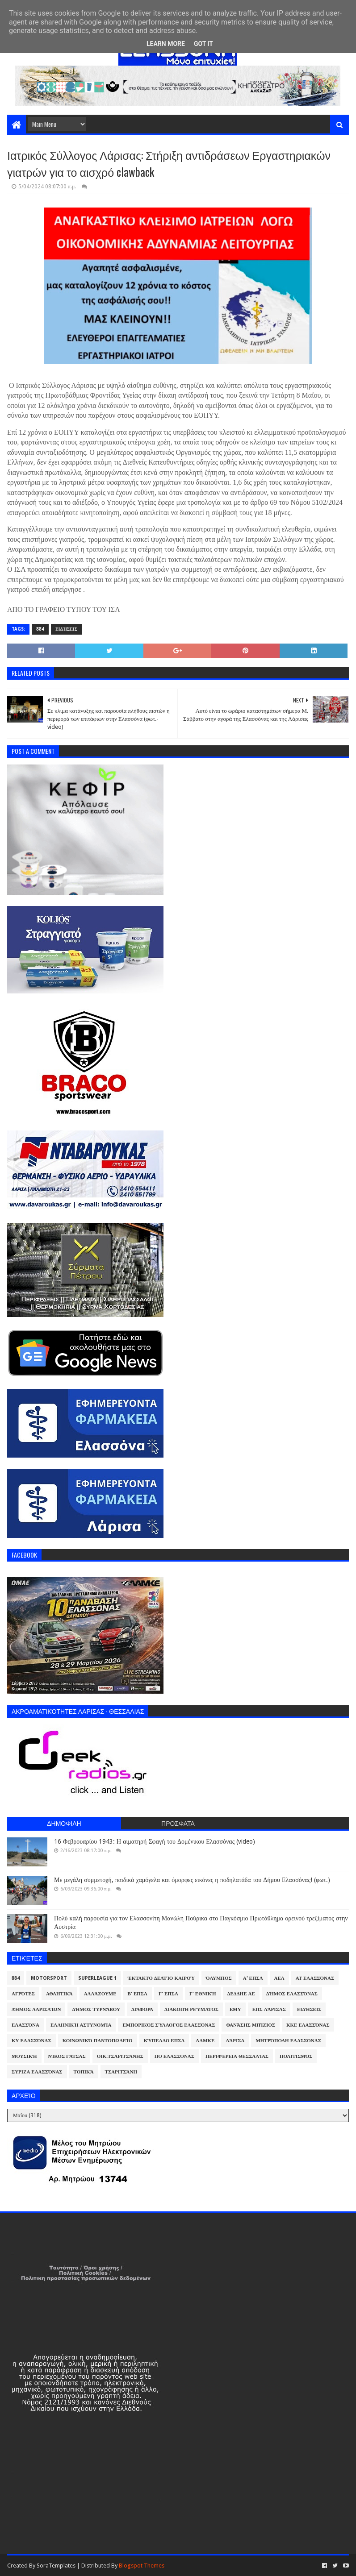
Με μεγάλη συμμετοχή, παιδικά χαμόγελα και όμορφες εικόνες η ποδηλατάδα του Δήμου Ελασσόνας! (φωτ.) (192, 1879)
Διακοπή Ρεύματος (191, 2009)
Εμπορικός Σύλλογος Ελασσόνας (168, 2025)
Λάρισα (235, 2041)
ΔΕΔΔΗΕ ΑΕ (241, 1994)
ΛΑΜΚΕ (205, 2041)
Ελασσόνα (25, 2025)
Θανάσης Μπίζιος (250, 2025)
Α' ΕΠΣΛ (253, 1978)
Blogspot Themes (141, 2565)
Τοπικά (84, 2072)
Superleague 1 (97, 1978)
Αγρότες (23, 1994)
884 (40, 629)
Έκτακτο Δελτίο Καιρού (161, 1978)
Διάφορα (142, 2009)
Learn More (166, 43)
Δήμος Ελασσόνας (292, 1994)
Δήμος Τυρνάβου (96, 2009)
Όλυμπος (219, 1978)
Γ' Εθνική (202, 1994)
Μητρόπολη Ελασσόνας (288, 2041)
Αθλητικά (59, 1994)
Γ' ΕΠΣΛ (168, 1994)
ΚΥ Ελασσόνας (31, 2041)
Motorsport (49, 1978)
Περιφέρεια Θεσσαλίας (236, 2056)
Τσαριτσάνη (121, 2072)
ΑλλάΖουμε (100, 1994)
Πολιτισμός (296, 2056)
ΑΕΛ (279, 1978)
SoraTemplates (56, 2565)
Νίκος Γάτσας (67, 2056)
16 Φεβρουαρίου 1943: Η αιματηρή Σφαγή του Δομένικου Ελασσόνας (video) (154, 1841)
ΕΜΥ (235, 2009)
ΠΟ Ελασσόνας (174, 2056)
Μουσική (24, 2056)
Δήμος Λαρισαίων (36, 2009)
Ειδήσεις (66, 629)
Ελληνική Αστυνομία (80, 2025)
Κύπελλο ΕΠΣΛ (164, 2041)
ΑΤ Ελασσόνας (315, 1978)
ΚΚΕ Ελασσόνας (308, 2025)
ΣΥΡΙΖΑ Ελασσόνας (37, 2072)
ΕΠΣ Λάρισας (269, 2009)
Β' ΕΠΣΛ (137, 1994)
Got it (203, 43)
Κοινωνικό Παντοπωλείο (98, 2041)
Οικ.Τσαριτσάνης (120, 2056)
